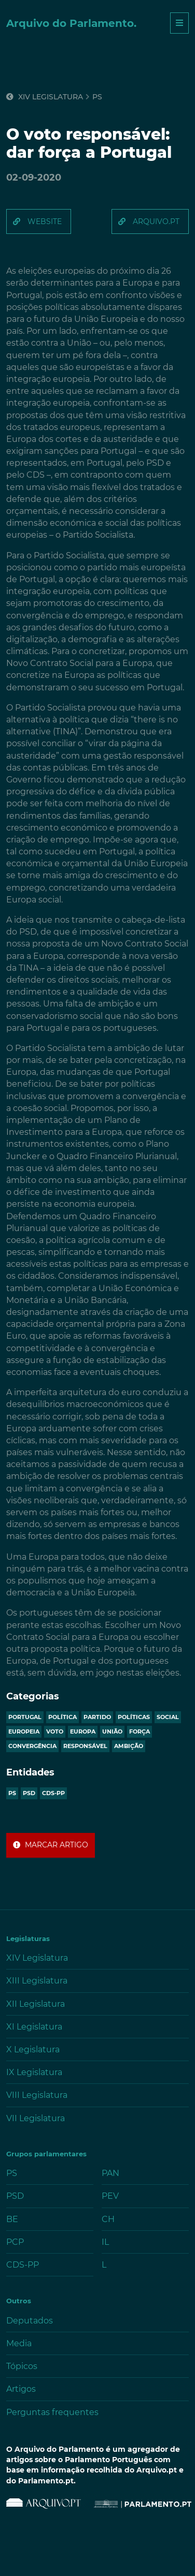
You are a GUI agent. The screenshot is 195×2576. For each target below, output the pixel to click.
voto (54, 1731)
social (168, 1717)
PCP (15, 2242)
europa (82, 1731)
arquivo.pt (156, 221)
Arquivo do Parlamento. (71, 23)
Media (19, 2343)
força (139, 1731)
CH (108, 2219)
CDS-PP (53, 1793)
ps (97, 97)
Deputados (29, 2321)
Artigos (21, 2389)
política (62, 1717)
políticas (134, 1717)
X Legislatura (33, 2049)
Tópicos (21, 2366)
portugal (24, 1717)
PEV (110, 2196)
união (112, 1731)
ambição (128, 1746)
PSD (29, 1793)
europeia (23, 1731)
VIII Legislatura (36, 2095)
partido (97, 1717)
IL (105, 2242)
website (44, 221)
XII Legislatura (35, 2004)
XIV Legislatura (44, 97)
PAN (110, 2173)
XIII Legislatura (36, 1981)
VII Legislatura (35, 2118)
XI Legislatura (34, 2027)
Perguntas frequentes (52, 2412)
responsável (85, 1746)
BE (12, 2219)
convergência (32, 1746)
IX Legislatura (34, 2072)
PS (12, 1793)
